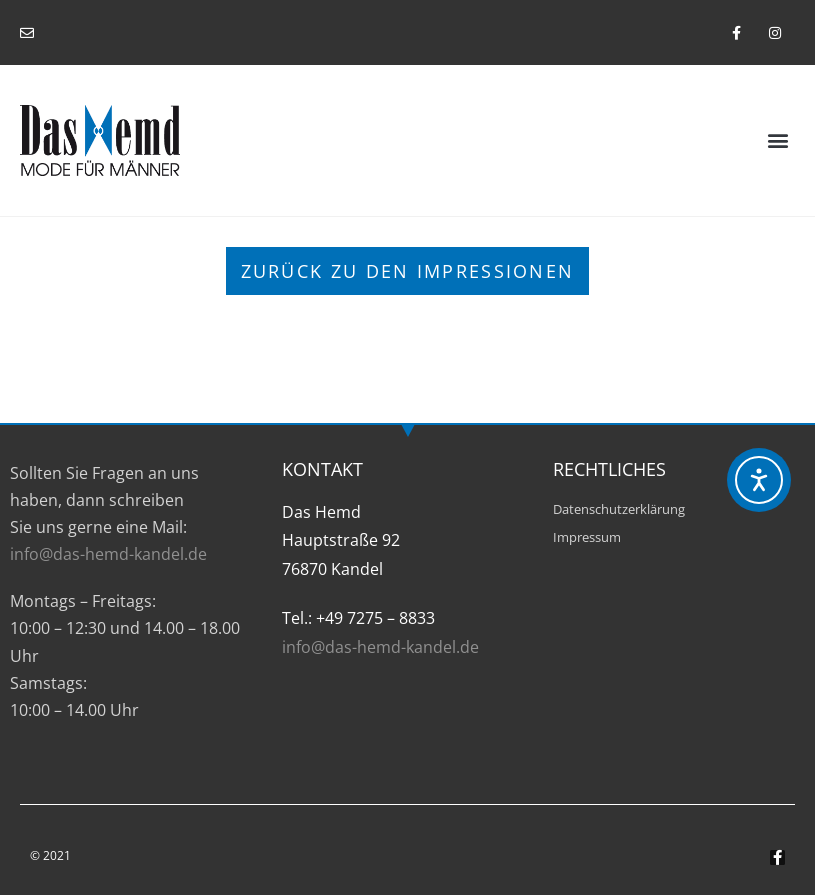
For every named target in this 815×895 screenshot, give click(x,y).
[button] (778, 140)
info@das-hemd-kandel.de (108, 554)
